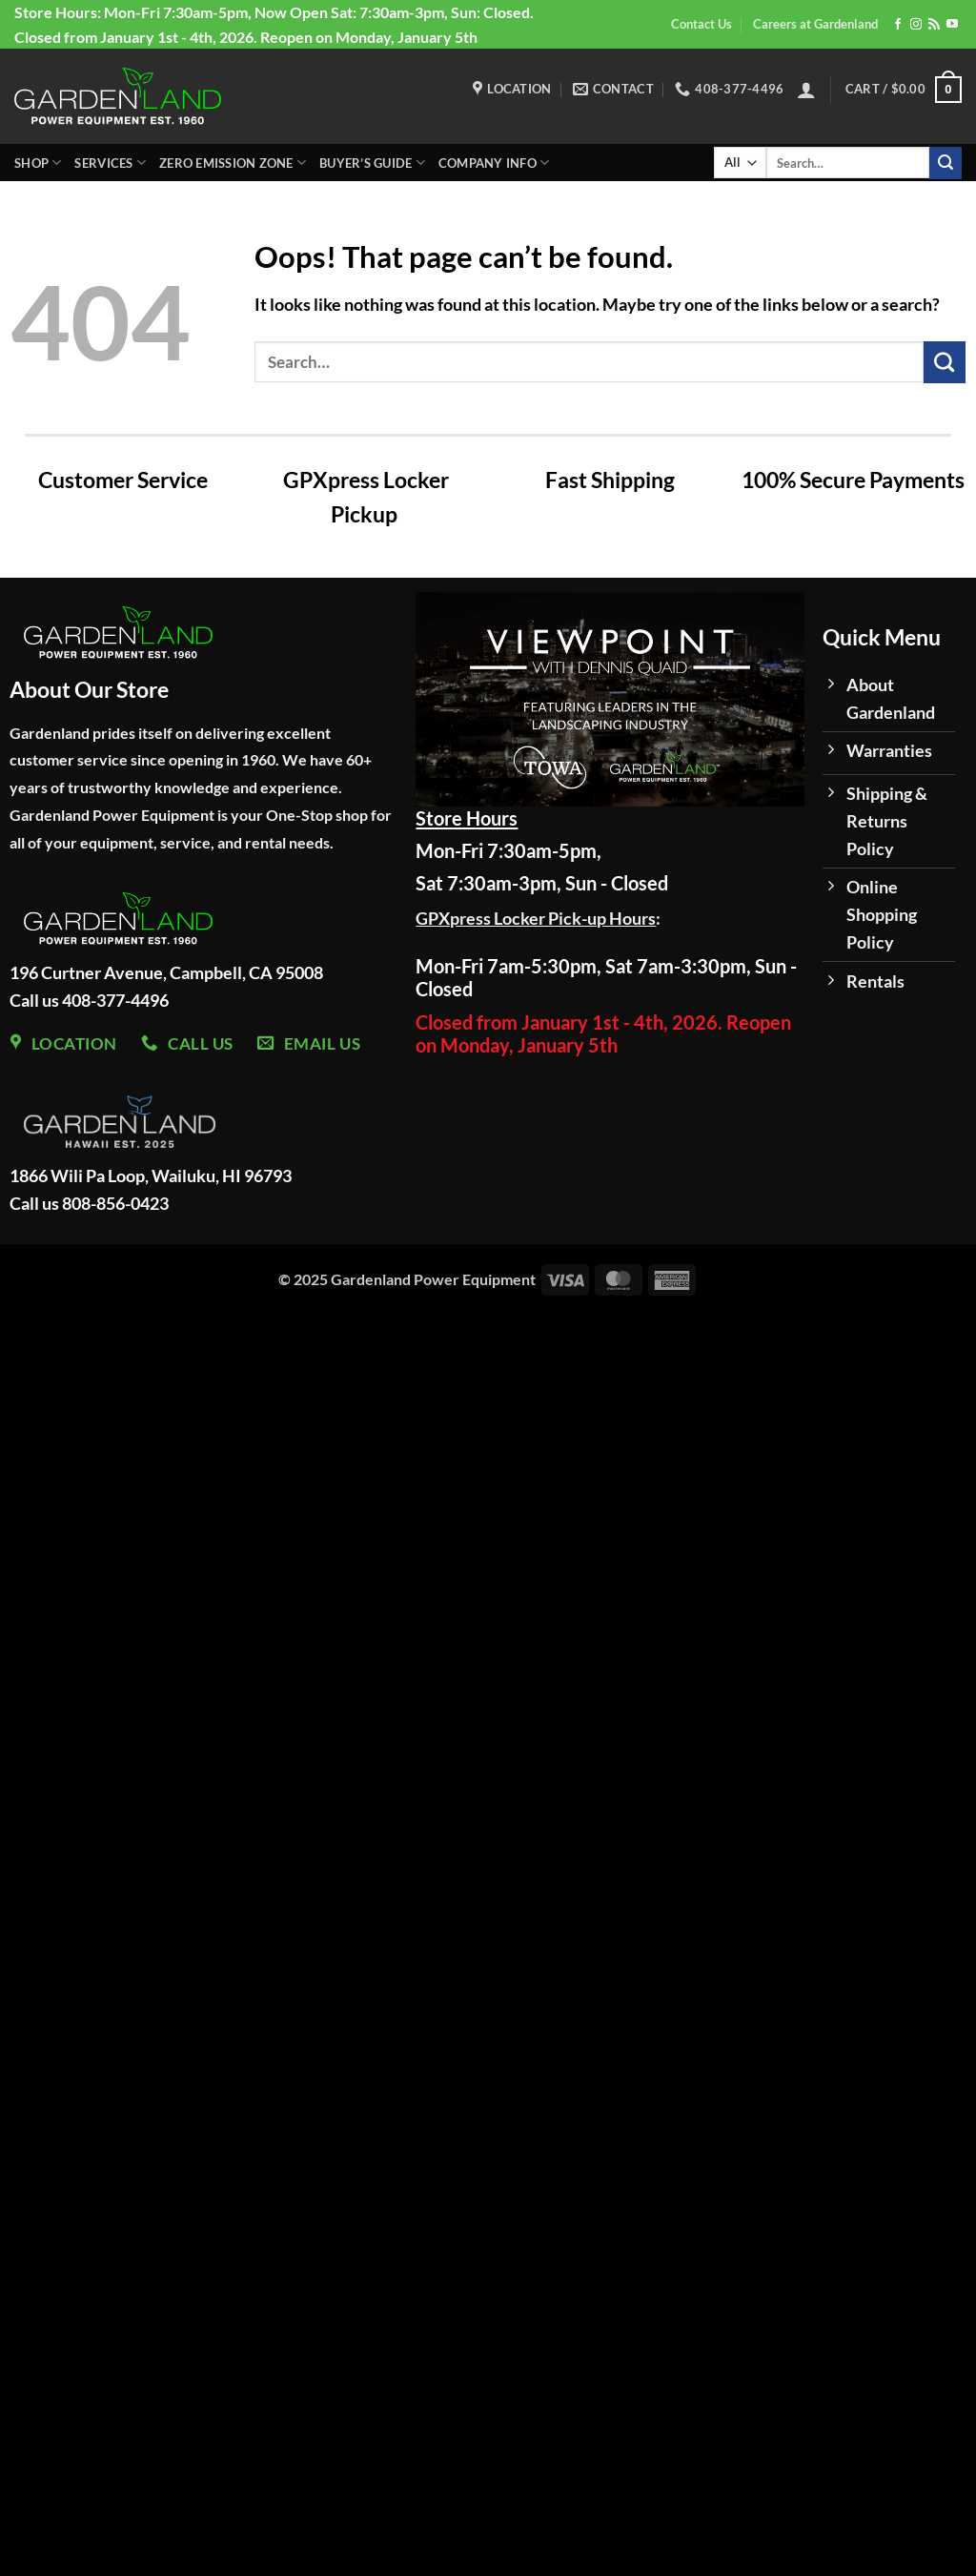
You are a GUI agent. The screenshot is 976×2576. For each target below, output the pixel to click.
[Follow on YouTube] (952, 24)
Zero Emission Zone (232, 162)
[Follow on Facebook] (898, 24)
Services (110, 162)
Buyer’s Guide (372, 162)
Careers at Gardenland (815, 23)
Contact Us (701, 23)
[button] (806, 90)
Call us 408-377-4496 (89, 1000)
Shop (37, 162)
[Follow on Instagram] (916, 24)
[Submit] (945, 163)
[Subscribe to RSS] (934, 24)
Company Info (494, 162)
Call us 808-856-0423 (89, 1203)
